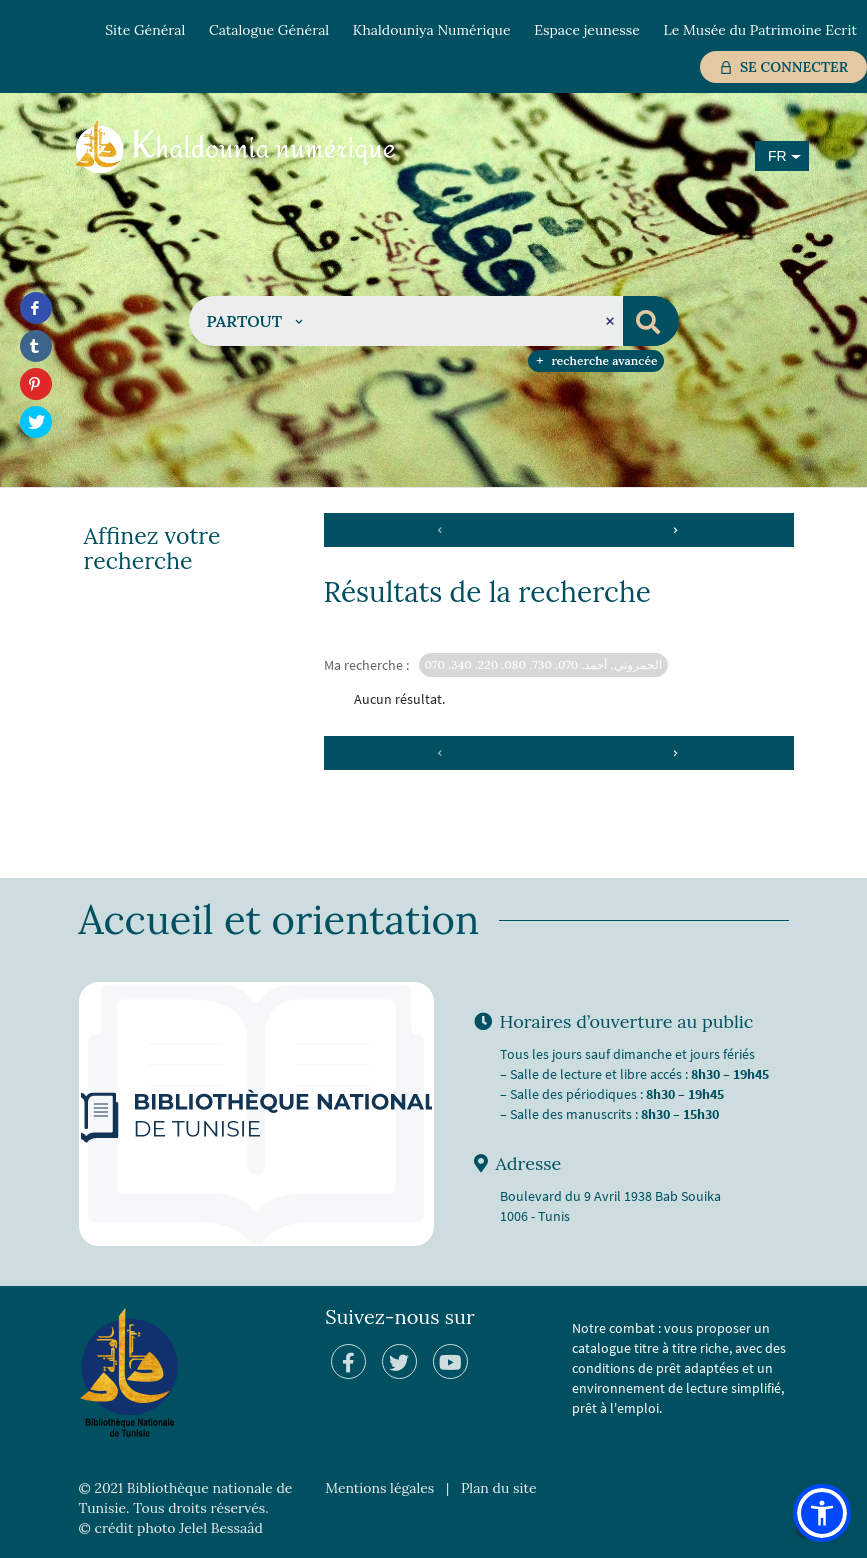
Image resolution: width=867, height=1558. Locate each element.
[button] (255, 321)
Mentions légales (379, 1488)
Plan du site (499, 1488)
